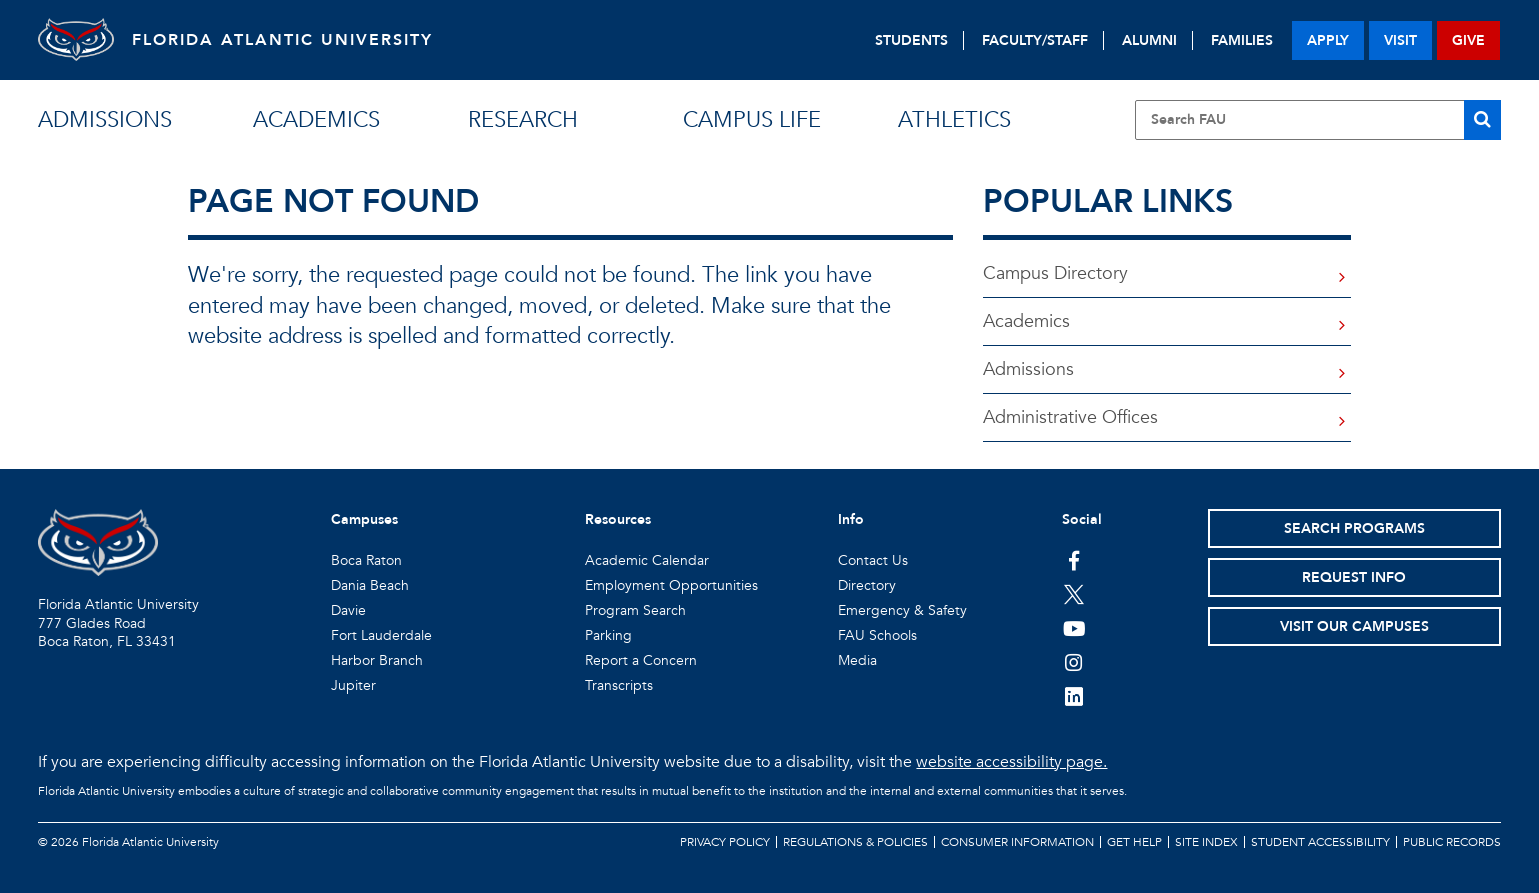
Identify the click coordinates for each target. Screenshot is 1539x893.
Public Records (1452, 842)
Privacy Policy (725, 842)
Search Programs (1354, 528)
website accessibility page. (1011, 762)
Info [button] (851, 519)
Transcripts (619, 685)
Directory (867, 585)
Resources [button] (618, 519)
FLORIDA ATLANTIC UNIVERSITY (288, 40)
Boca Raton (366, 560)
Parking (608, 635)
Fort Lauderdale (381, 635)
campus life (752, 120)
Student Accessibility (1320, 842)
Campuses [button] (364, 519)
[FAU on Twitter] (1074, 594)
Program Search (635, 610)
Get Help (1134, 842)
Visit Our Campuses (1354, 626)
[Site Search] (1318, 120)
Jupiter (353, 685)
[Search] (1482, 120)
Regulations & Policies (855, 842)
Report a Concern (641, 660)
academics (316, 120)
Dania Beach (370, 585)
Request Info (1354, 577)
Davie (348, 610)
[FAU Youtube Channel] (1074, 628)
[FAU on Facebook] (1074, 560)
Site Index (1206, 842)
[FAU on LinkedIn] (1074, 696)
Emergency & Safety (902, 610)
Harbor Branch (377, 660)
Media (857, 660)
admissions (105, 120)
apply (1328, 40)
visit (1400, 40)
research (523, 120)
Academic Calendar (647, 560)
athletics (954, 120)
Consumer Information (1017, 842)
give (1468, 40)
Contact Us (873, 560)
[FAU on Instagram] (1074, 662)
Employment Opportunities (671, 585)
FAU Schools (877, 635)
